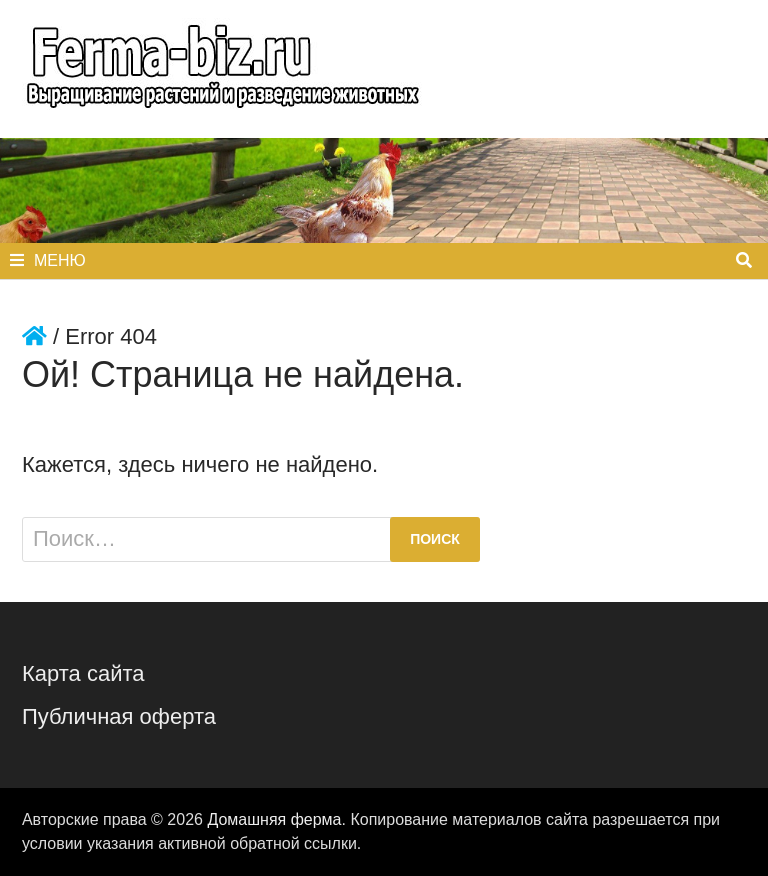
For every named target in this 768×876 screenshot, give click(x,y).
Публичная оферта (119, 716)
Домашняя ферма (274, 819)
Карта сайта (83, 673)
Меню (48, 260)
